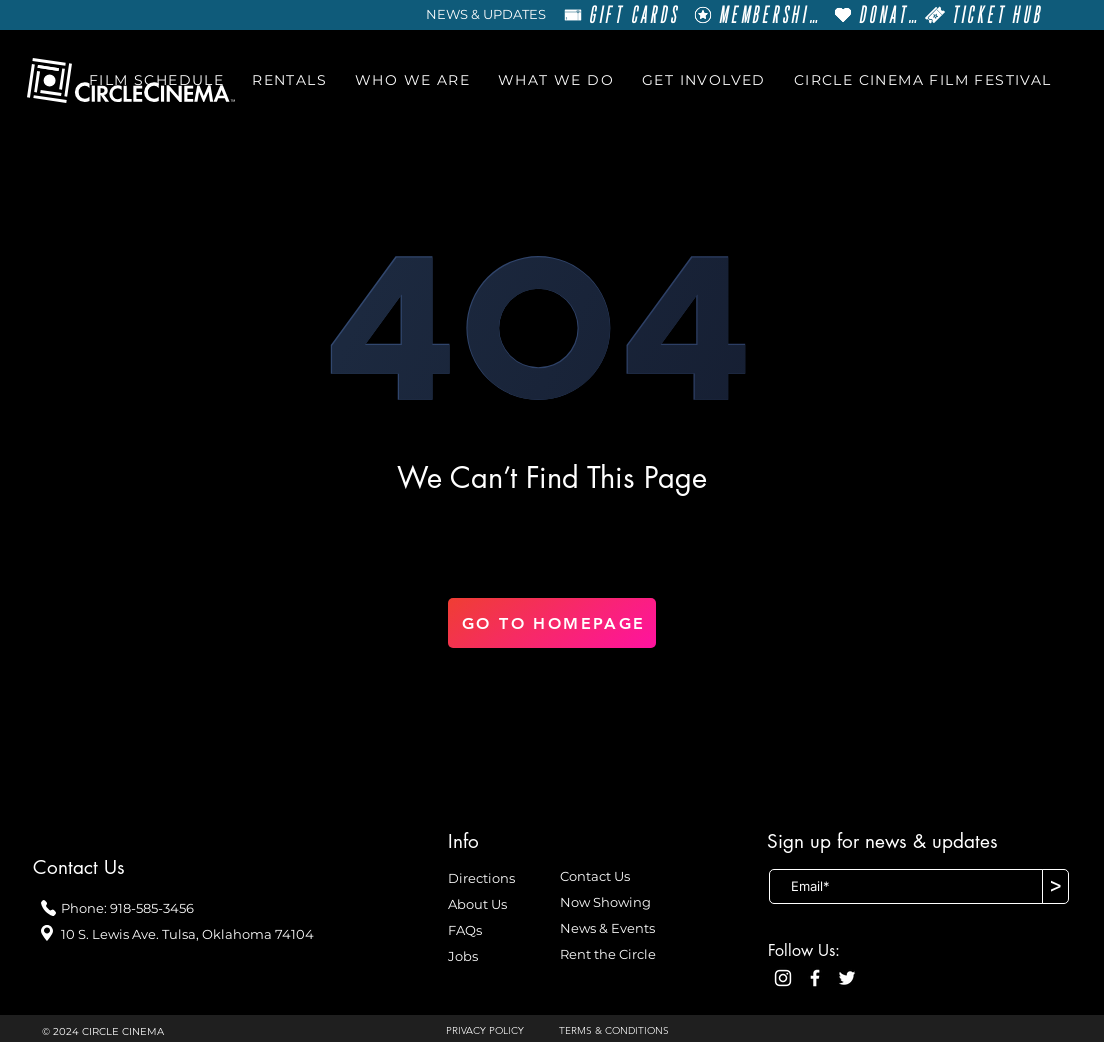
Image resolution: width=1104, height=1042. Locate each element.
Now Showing (605, 902)
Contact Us (595, 876)
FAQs (465, 930)
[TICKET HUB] (983, 15)
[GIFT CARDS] (621, 15)
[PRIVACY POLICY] (492, 1031)
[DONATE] (875, 15)
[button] (156, 80)
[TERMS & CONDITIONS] (624, 1031)
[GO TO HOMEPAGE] (552, 623)
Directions (481, 878)
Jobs (463, 956)
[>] (1055, 886)
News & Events (607, 928)
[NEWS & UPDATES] (485, 14)
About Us (477, 904)
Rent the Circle (608, 954)
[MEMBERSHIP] (756, 15)
